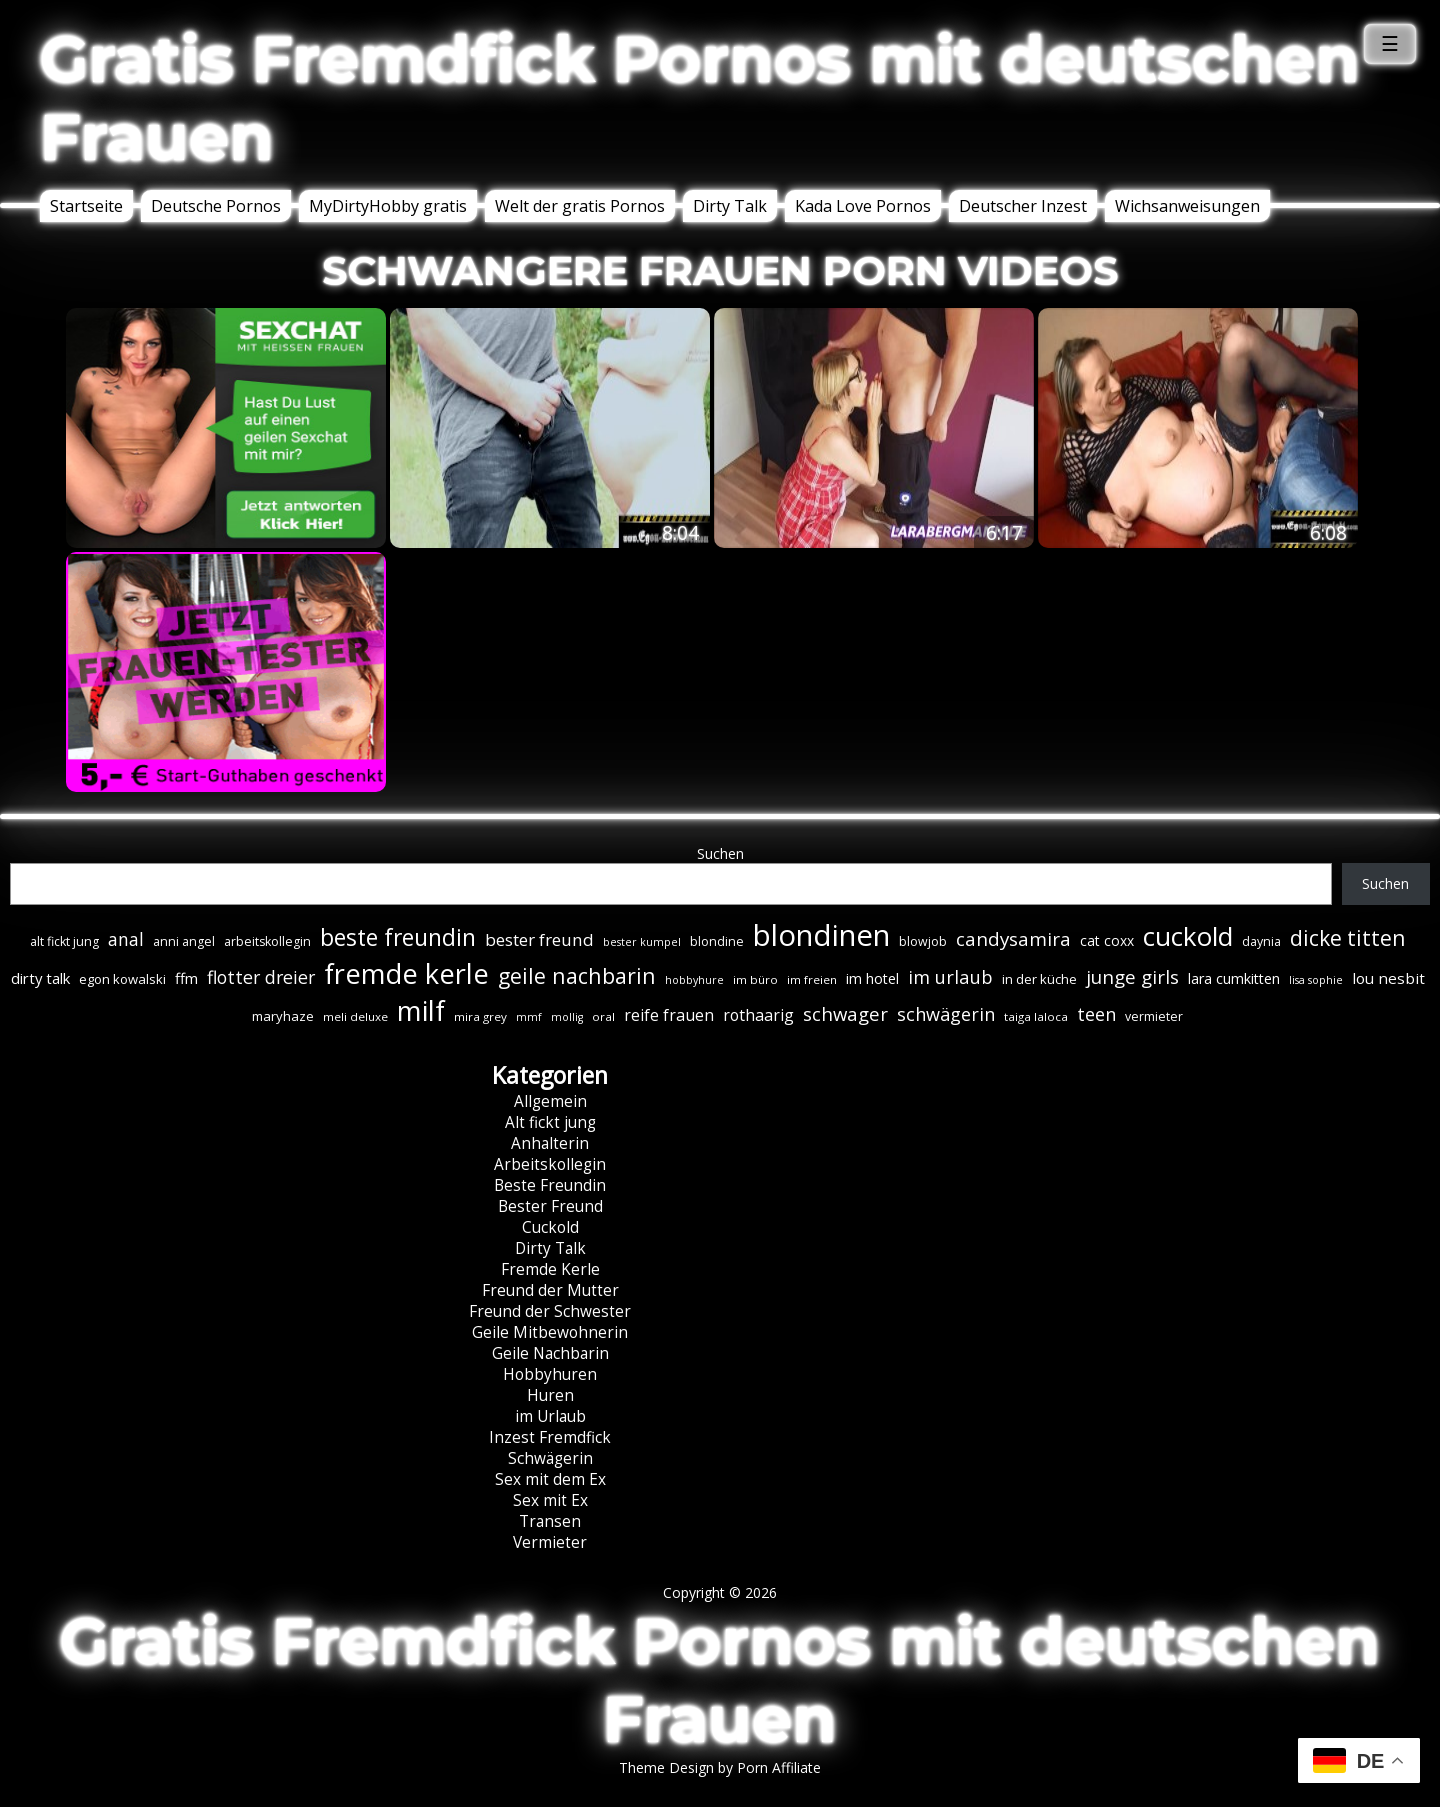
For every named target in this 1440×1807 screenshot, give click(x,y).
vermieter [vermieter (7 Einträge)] (1154, 1016)
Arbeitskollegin (550, 1164)
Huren (550, 1395)
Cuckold (550, 1227)
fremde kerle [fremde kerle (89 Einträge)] (406, 973)
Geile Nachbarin (550, 1353)
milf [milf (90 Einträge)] (421, 1010)
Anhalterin (550, 1143)
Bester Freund (550, 1206)
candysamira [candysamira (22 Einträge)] (1013, 939)
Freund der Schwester (550, 1311)
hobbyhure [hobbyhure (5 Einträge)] (694, 980)
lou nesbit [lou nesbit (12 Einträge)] (1388, 978)
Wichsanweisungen (1187, 206)
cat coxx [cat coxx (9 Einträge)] (1107, 940)
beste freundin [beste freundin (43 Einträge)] (398, 937)
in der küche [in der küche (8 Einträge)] (1039, 979)
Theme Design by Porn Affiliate (720, 1767)
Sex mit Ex (550, 1500)
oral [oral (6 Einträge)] (603, 1016)
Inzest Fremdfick (550, 1437)
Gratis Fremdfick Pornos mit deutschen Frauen (700, 98)
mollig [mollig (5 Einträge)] (567, 1017)
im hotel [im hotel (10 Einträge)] (872, 978)
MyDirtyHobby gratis (388, 206)
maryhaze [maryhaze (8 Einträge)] (283, 1016)
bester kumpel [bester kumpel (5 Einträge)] (642, 942)
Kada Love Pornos (863, 206)
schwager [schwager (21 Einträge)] (845, 1013)
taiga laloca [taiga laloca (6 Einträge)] (1036, 1016)
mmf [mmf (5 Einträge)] (529, 1017)
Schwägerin (550, 1458)
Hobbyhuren (550, 1374)
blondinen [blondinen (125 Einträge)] (821, 935)
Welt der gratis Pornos (580, 206)
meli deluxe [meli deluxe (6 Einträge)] (355, 1016)
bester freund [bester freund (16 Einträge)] (539, 939)
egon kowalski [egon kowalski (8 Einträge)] (122, 979)
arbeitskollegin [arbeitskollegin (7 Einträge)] (267, 941)
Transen (550, 1521)
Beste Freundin (550, 1185)
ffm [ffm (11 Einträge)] (186, 978)
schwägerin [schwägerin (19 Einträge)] (946, 1014)
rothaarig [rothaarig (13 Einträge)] (758, 1015)
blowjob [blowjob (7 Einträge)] (923, 941)
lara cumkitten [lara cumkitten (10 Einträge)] (1234, 978)
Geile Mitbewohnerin (550, 1332)
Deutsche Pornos (216, 206)
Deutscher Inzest (1023, 206)
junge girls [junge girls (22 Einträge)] (1132, 977)
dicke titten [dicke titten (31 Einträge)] (1347, 938)
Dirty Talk (730, 206)
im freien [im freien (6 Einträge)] (812, 979)
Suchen (720, 853)
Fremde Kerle (550, 1269)
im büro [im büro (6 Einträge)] (755, 979)
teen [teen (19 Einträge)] (1096, 1014)
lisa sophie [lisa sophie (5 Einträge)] (1316, 980)
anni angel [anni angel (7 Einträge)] (184, 941)
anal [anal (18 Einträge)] (126, 939)
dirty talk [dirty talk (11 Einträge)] (40, 978)
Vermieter (550, 1542)
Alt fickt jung (550, 1122)
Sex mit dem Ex (550, 1479)
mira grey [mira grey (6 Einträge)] (480, 1016)
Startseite (86, 206)
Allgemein (550, 1101)
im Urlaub (550, 1416)
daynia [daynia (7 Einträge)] (1261, 941)
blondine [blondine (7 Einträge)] (717, 941)
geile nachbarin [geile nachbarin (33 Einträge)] (577, 975)
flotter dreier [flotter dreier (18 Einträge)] (261, 977)
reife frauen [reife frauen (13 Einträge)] (669, 1015)
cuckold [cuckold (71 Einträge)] (1188, 936)
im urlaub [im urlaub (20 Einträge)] (950, 976)
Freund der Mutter (550, 1290)
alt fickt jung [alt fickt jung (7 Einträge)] (64, 941)
